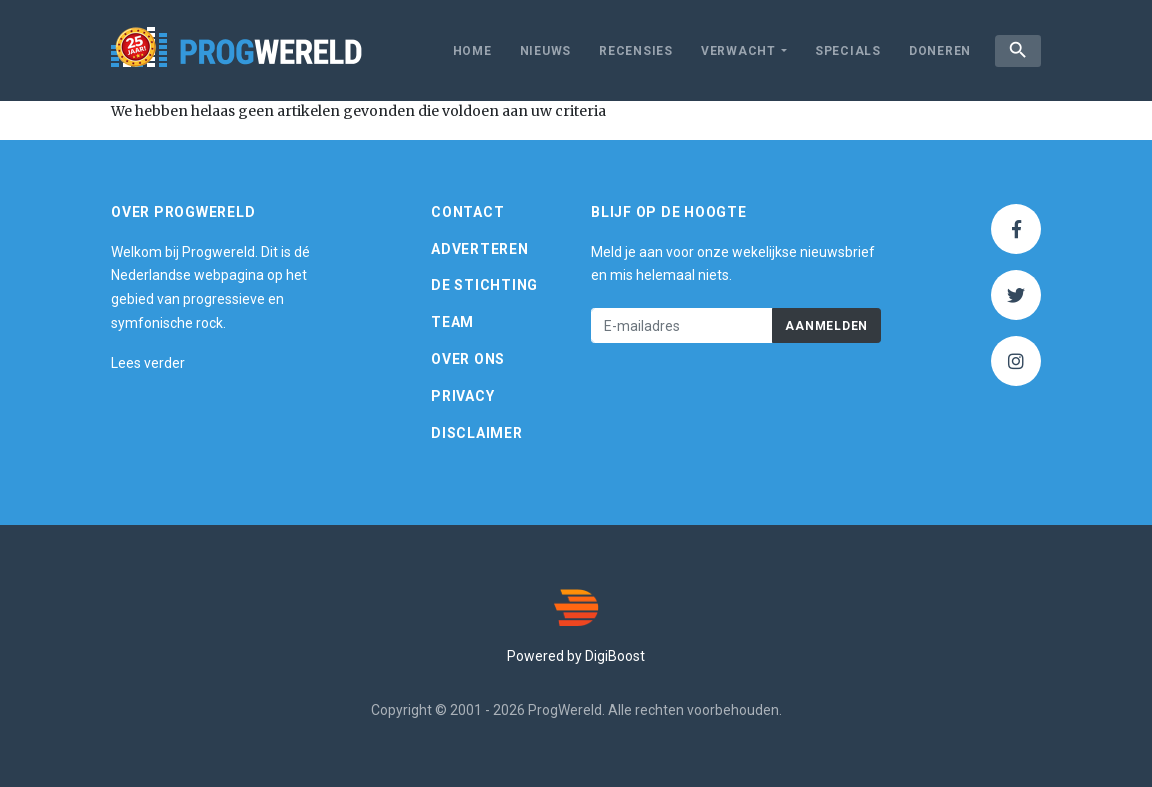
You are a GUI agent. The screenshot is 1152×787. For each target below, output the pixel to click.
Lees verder (148, 363)
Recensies (636, 51)
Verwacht (738, 51)
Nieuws (546, 51)
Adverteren (480, 249)
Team (452, 322)
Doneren (940, 51)
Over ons (468, 359)
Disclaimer (477, 433)
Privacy (462, 396)
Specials (848, 51)
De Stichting (484, 285)
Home (472, 51)
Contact (467, 212)
